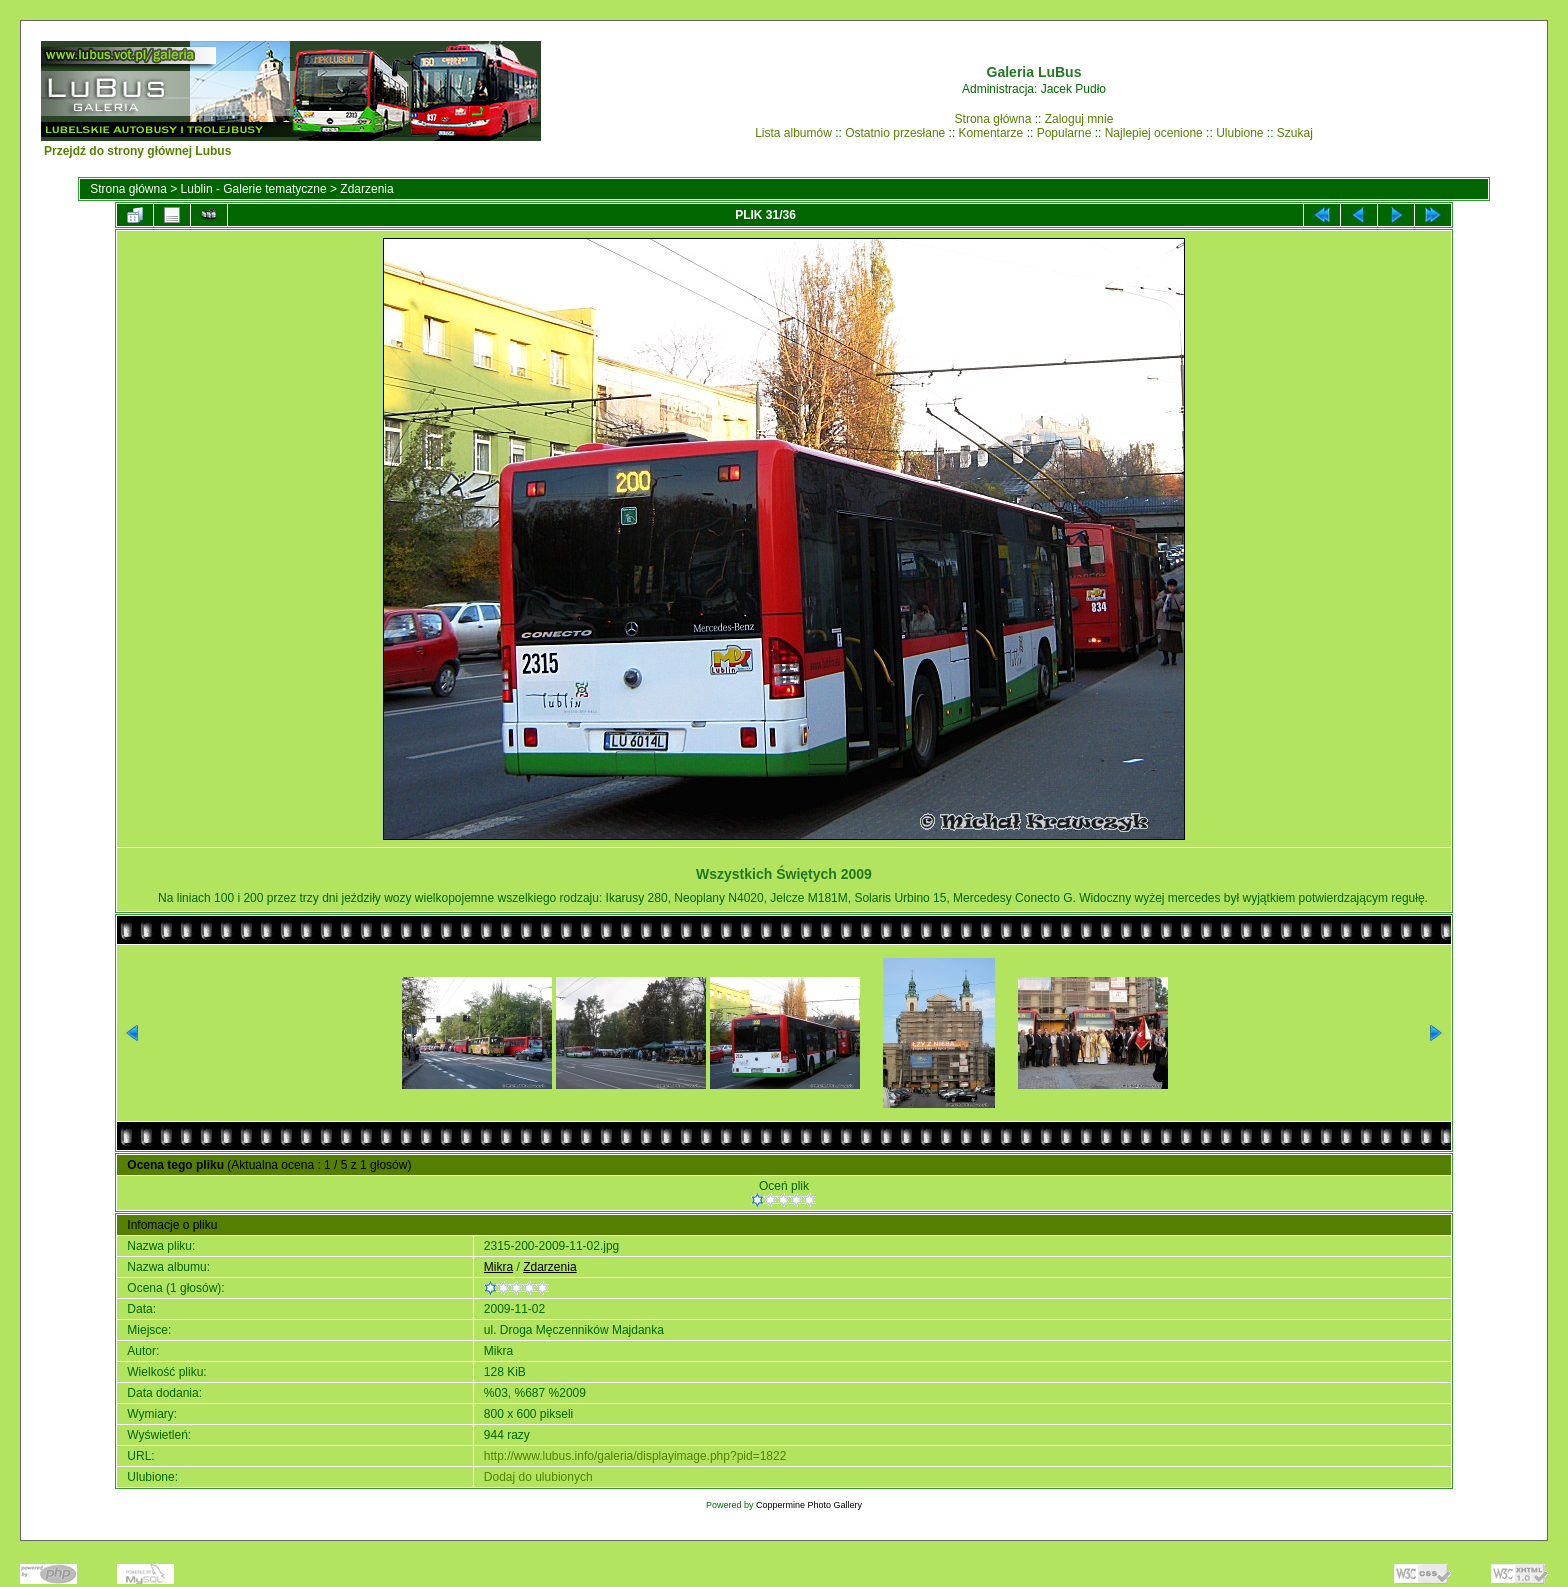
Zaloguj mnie (1079, 119)
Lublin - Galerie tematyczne (254, 189)
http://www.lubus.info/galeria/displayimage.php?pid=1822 (635, 1456)
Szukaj (1295, 133)
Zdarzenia (366, 189)
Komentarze (991, 133)
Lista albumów (793, 133)
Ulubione (1239, 133)
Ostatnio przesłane (895, 133)
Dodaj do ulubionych (538, 1477)
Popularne (1064, 133)
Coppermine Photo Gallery (809, 1505)
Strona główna (993, 119)
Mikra (498, 1267)
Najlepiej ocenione (1154, 133)
